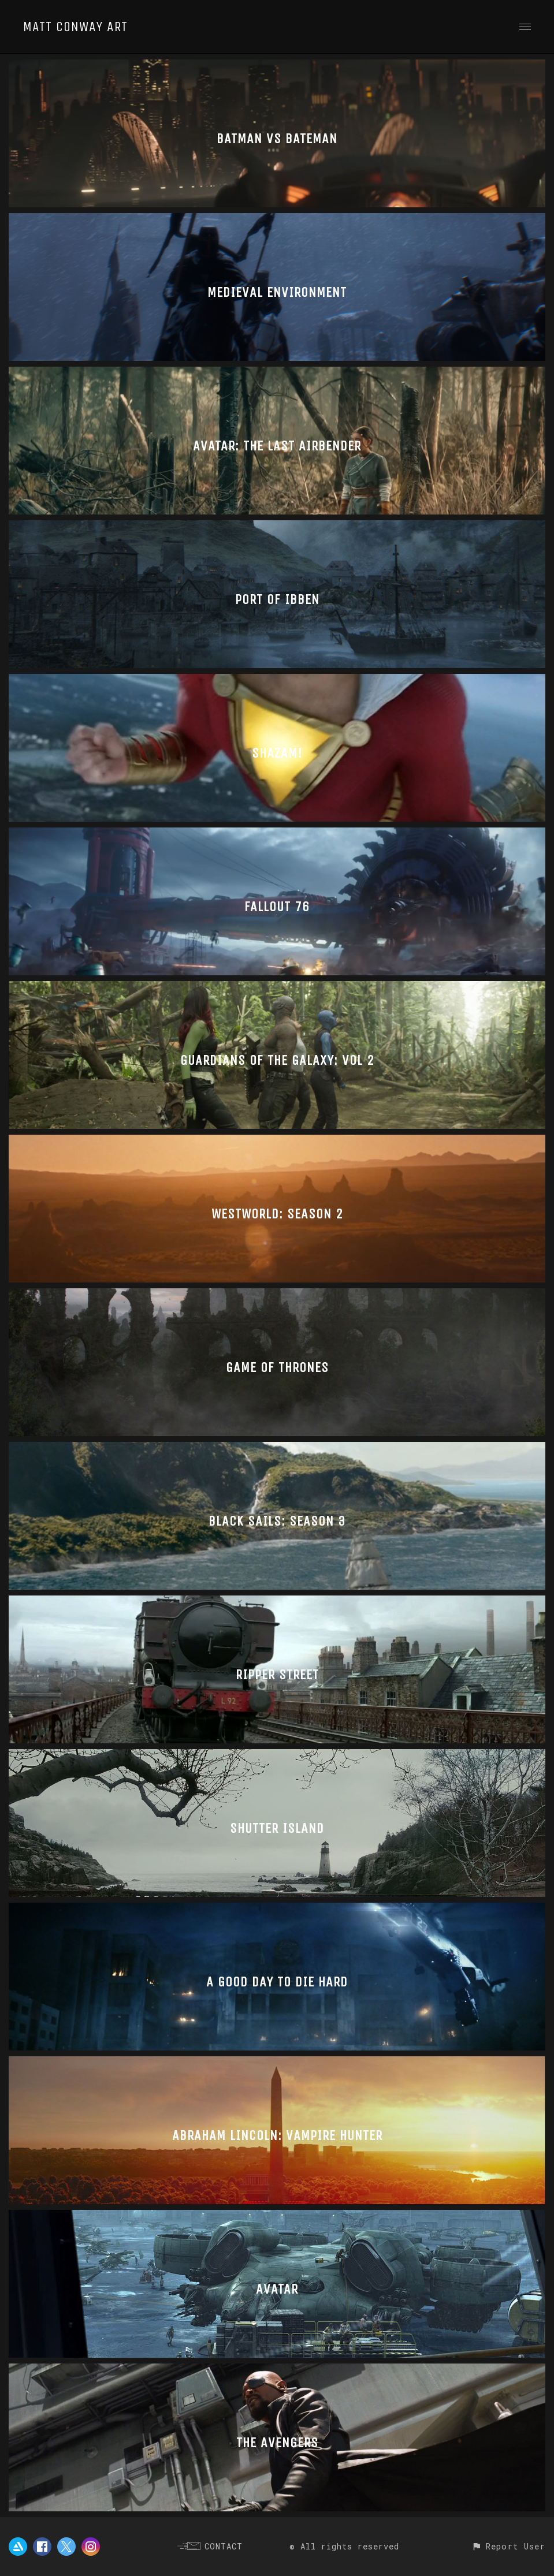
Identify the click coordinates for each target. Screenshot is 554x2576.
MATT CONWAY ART (75, 26)
